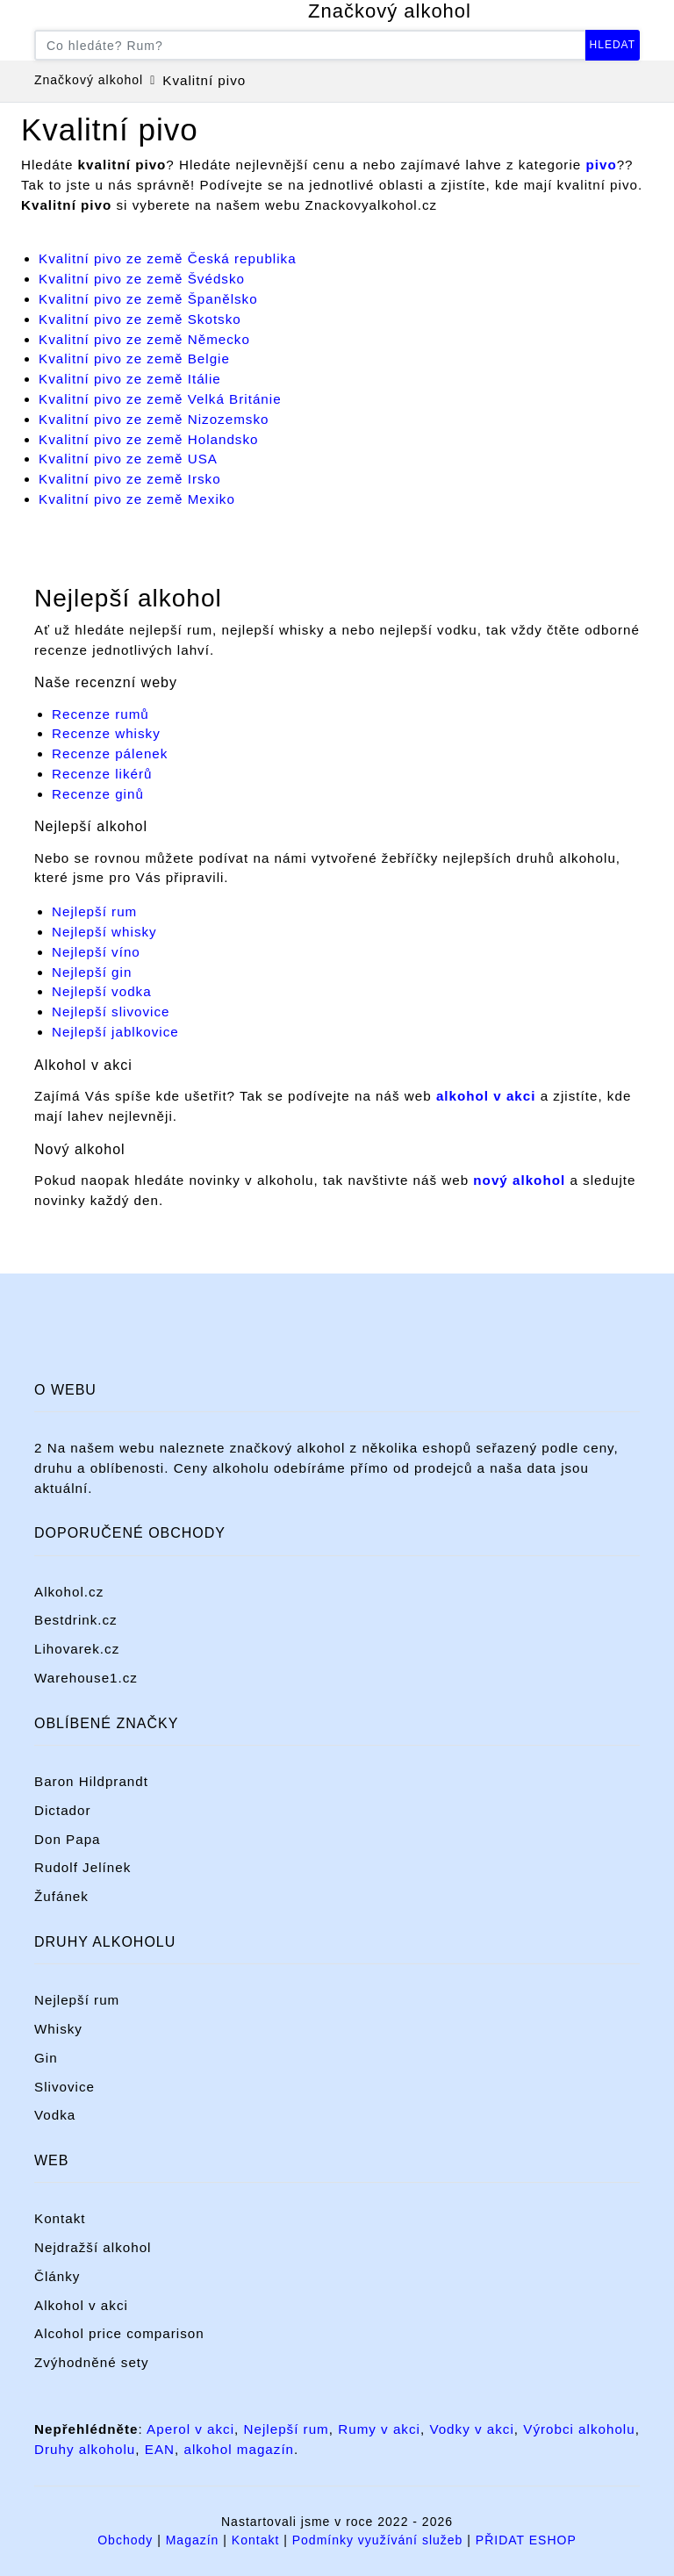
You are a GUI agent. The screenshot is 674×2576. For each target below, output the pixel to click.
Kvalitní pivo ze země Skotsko (140, 319)
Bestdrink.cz (76, 1619)
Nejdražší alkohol (93, 2247)
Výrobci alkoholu (579, 2429)
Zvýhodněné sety (91, 2362)
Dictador (62, 1810)
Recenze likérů (102, 773)
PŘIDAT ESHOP (526, 2540)
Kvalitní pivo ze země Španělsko (148, 298)
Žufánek (61, 1896)
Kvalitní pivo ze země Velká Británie (160, 398)
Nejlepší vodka (102, 991)
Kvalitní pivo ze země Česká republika (168, 258)
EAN (160, 2449)
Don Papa (67, 1839)
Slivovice (64, 2086)
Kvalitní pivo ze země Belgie (134, 358)
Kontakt (60, 2218)
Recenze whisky (106, 733)
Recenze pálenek (110, 753)
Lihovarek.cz (76, 1648)
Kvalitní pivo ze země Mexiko (137, 499)
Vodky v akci (471, 2429)
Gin (46, 2057)
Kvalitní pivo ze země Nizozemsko (154, 419)
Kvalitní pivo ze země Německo (144, 339)
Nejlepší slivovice (110, 1011)
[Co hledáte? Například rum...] (310, 45)
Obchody (125, 2540)
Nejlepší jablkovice (115, 1031)
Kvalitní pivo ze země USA (128, 458)
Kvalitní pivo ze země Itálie (130, 378)
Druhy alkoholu (84, 2449)
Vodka (54, 2114)
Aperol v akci (190, 2429)
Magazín (192, 2540)
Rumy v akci (379, 2429)
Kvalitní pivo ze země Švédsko (142, 278)
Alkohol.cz (69, 1591)
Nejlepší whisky (104, 931)
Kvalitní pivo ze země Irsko (130, 478)
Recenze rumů (100, 714)
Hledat (612, 45)
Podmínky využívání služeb (377, 2540)
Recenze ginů (98, 793)
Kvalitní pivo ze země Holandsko (149, 439)
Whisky (58, 2028)
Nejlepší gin (92, 972)
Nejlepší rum (94, 911)
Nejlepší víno (96, 951)
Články (57, 2276)
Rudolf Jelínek (82, 1867)
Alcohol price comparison (119, 2333)
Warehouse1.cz (86, 1677)
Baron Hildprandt (91, 1781)
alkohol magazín (238, 2449)
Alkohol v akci (81, 2305)
